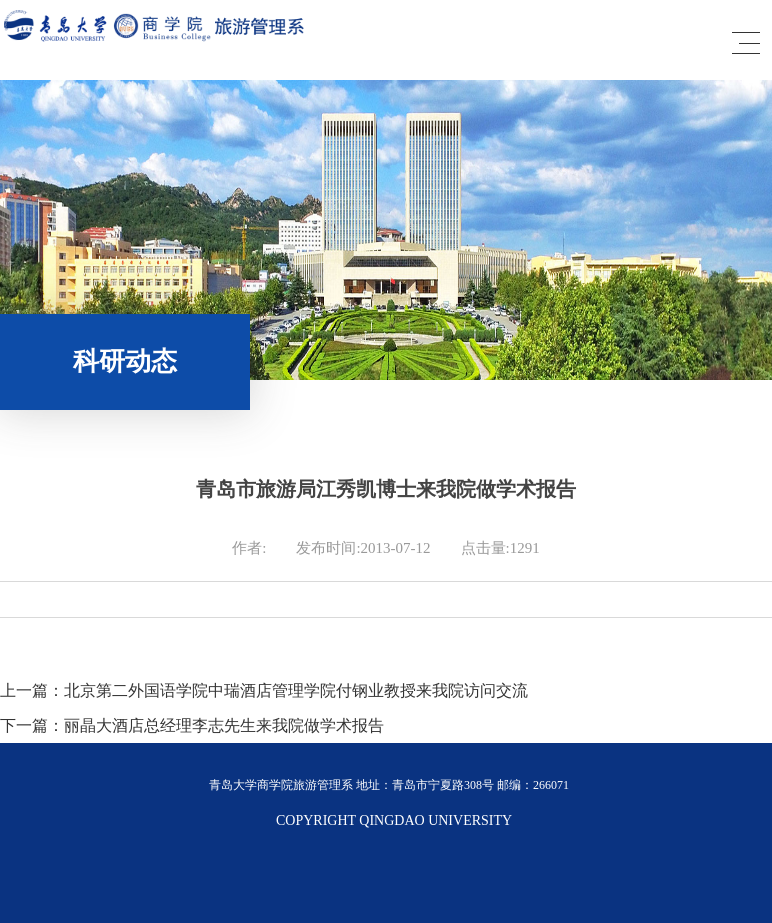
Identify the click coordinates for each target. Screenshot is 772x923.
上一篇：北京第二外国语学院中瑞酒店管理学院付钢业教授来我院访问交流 (264, 690)
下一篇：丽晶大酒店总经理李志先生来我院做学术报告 (192, 725)
